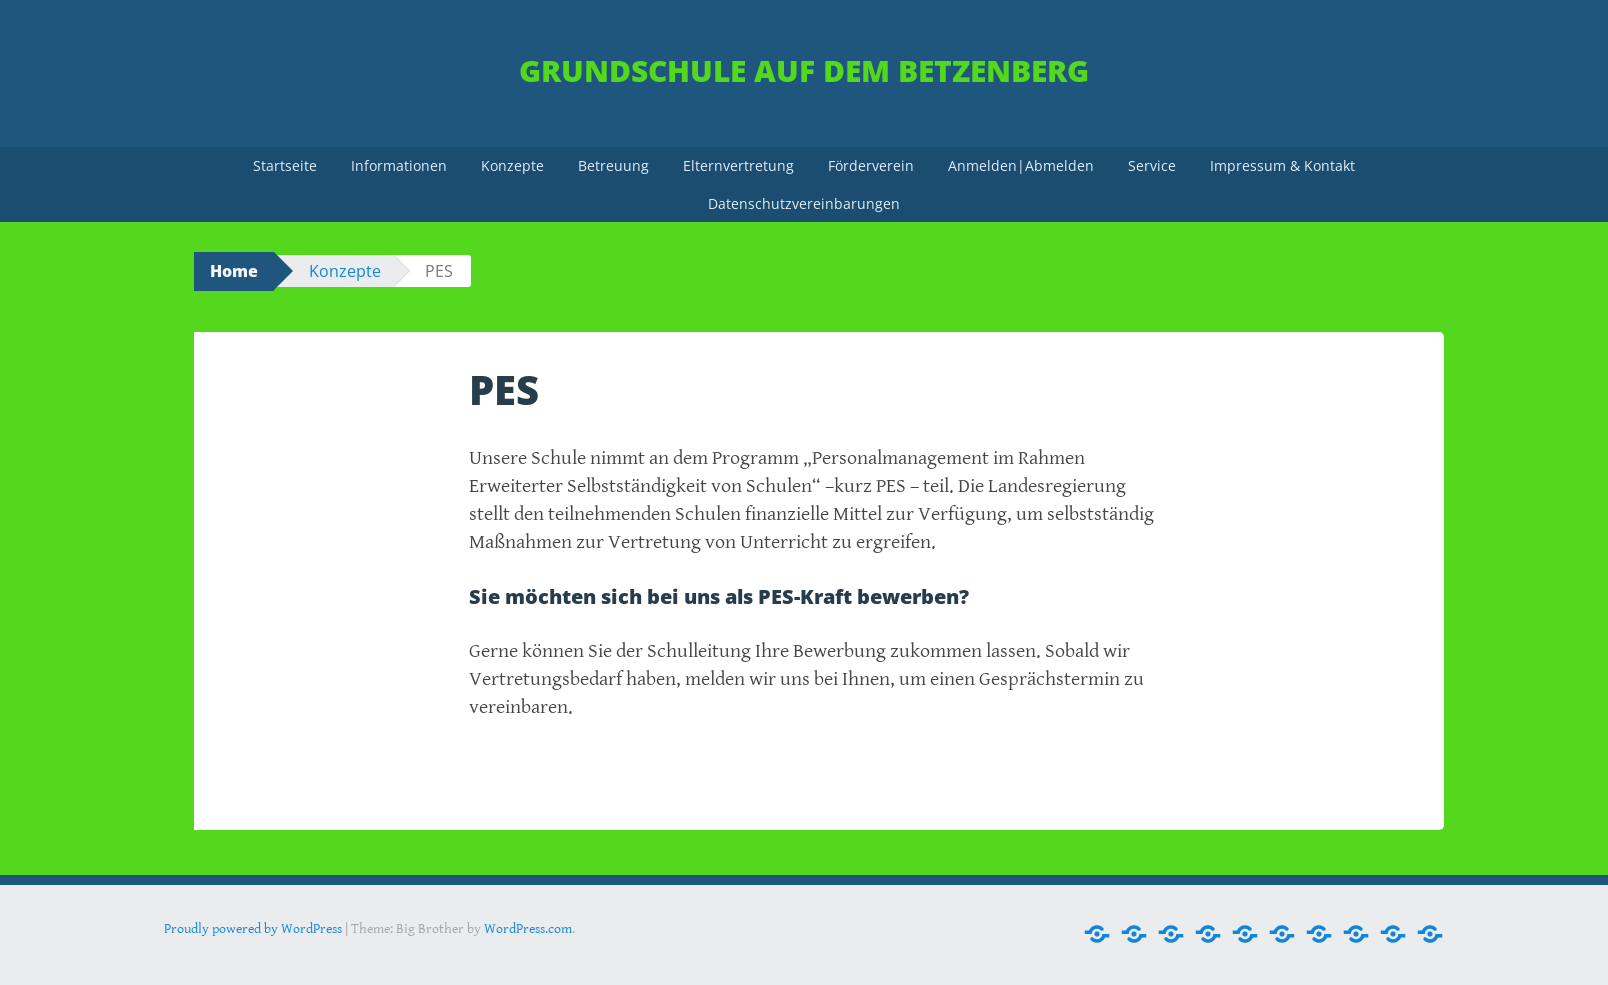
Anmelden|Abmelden (1021, 165)
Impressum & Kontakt (1282, 165)
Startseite (285, 165)
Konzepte (512, 165)
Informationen (399, 165)
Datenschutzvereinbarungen (804, 203)
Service (1152, 165)
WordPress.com (528, 929)
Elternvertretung (738, 165)
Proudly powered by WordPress (253, 929)
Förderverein (871, 165)
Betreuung (613, 165)
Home (234, 271)
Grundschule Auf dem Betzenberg (804, 70)
